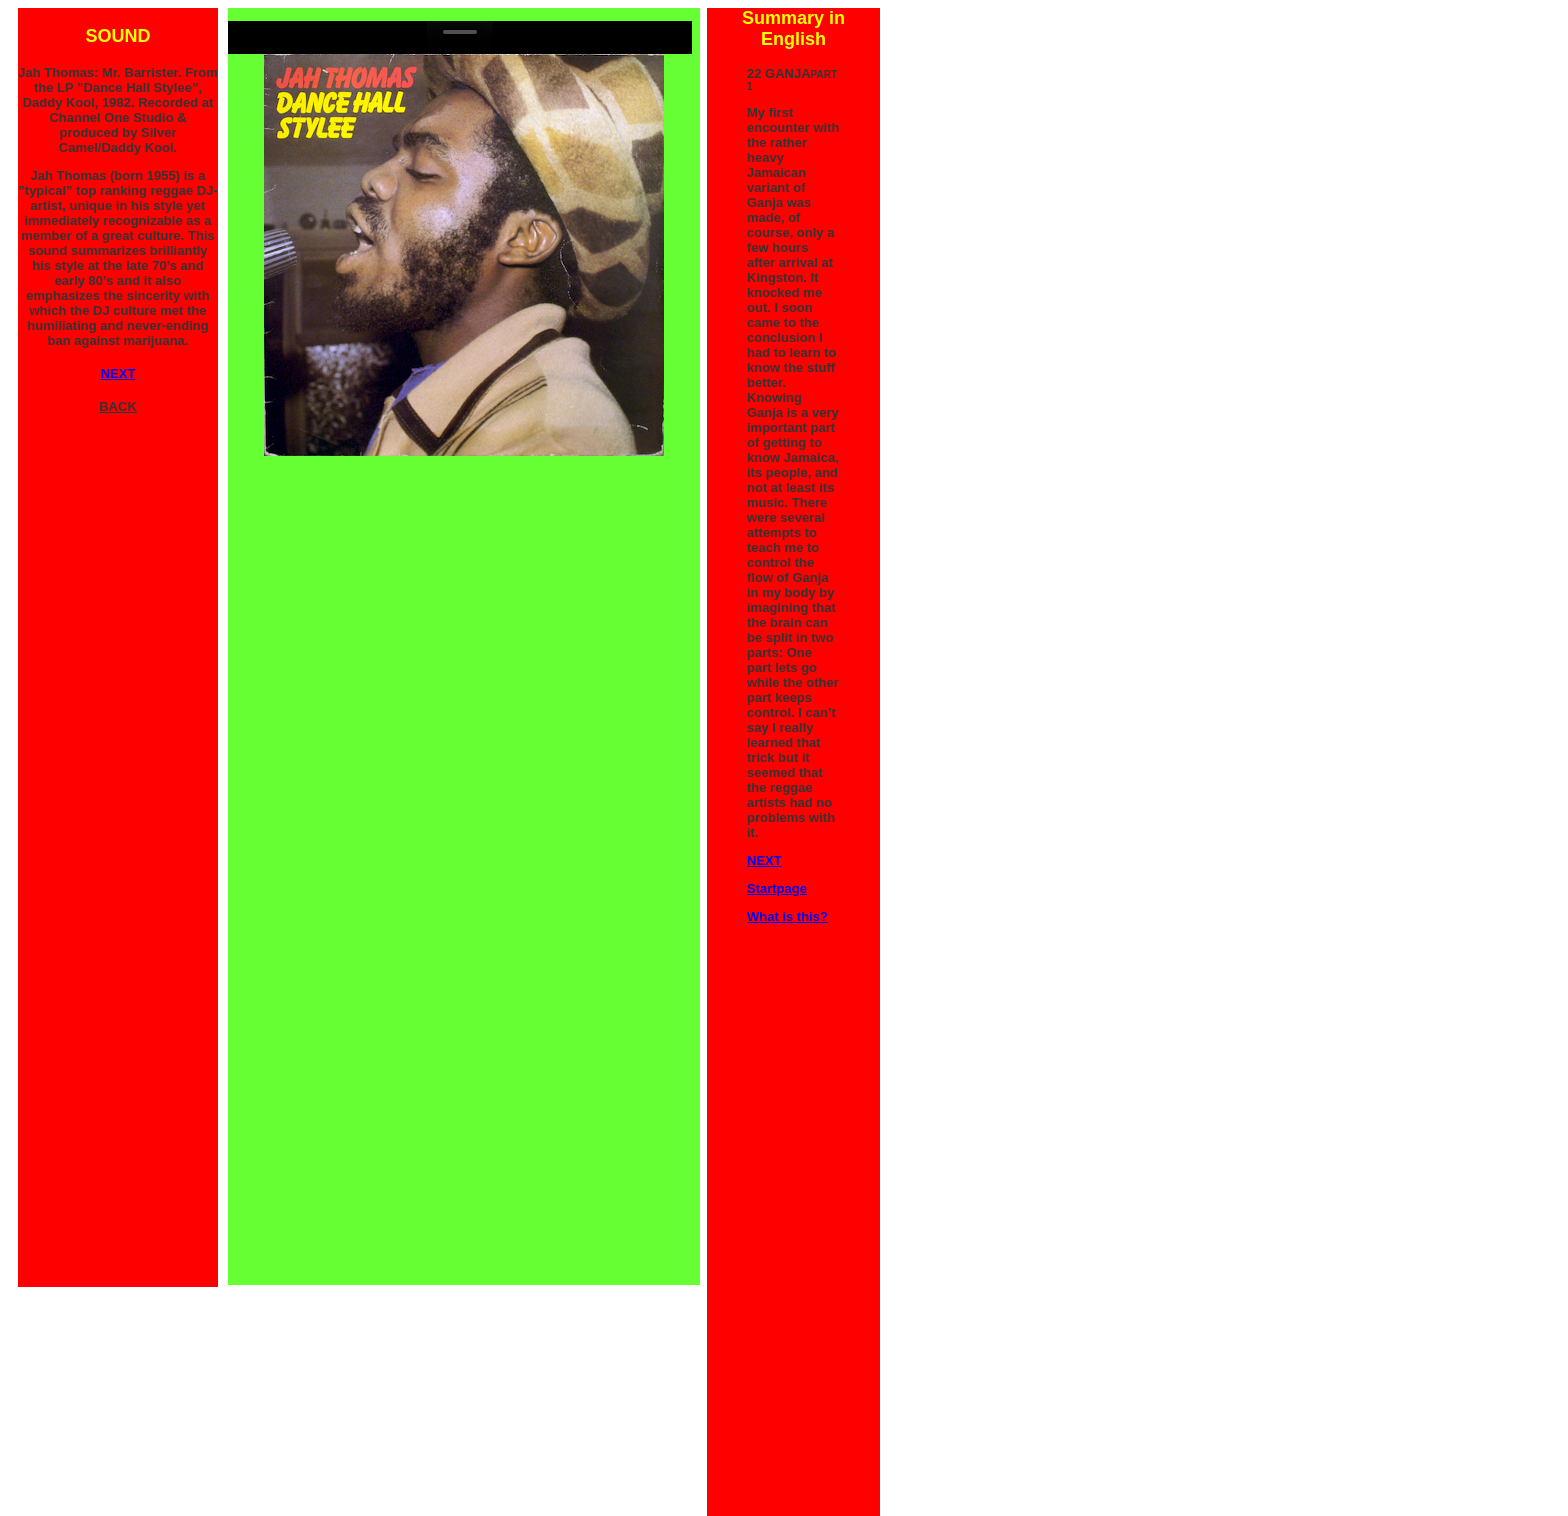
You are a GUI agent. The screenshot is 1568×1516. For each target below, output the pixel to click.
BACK (118, 406)
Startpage (777, 888)
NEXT (764, 860)
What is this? (787, 916)
